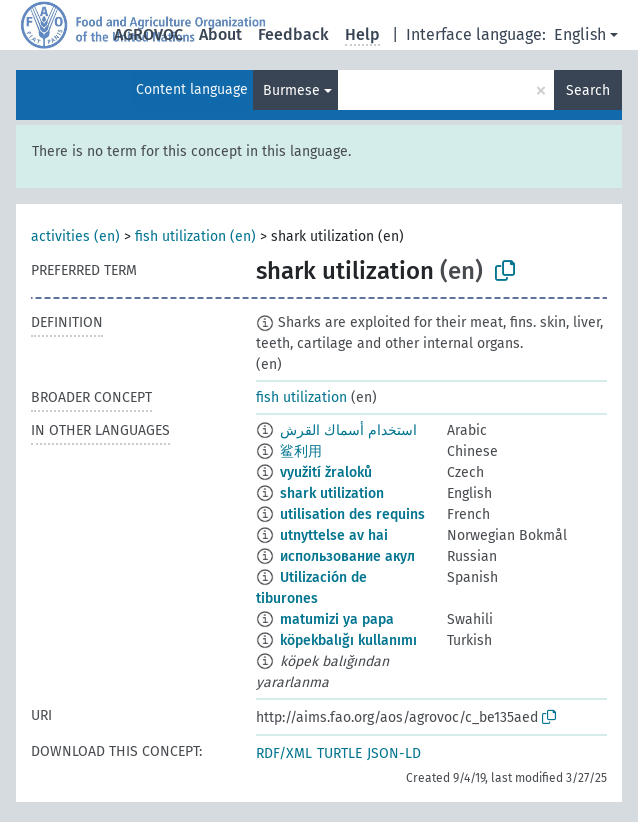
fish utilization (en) (195, 236)
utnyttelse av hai (334, 535)
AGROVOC (148, 34)
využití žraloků (326, 472)
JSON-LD (394, 753)
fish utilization (301, 397)
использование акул (347, 556)
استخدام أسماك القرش (348, 430)
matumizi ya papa (337, 619)
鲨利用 (301, 451)
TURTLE (339, 753)
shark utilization (332, 493)
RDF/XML (284, 753)
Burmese (291, 90)
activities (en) (75, 236)
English (580, 34)
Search (588, 90)
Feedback (293, 34)
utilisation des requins (352, 514)
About (220, 34)
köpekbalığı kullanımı (348, 640)
